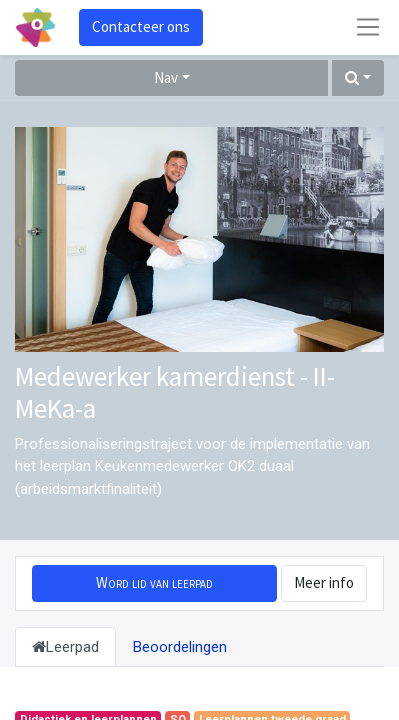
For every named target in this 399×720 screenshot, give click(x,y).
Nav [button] (166, 77)
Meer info (324, 582)
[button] (358, 78)
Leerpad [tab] (65, 647)
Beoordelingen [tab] (180, 647)
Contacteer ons (141, 26)
